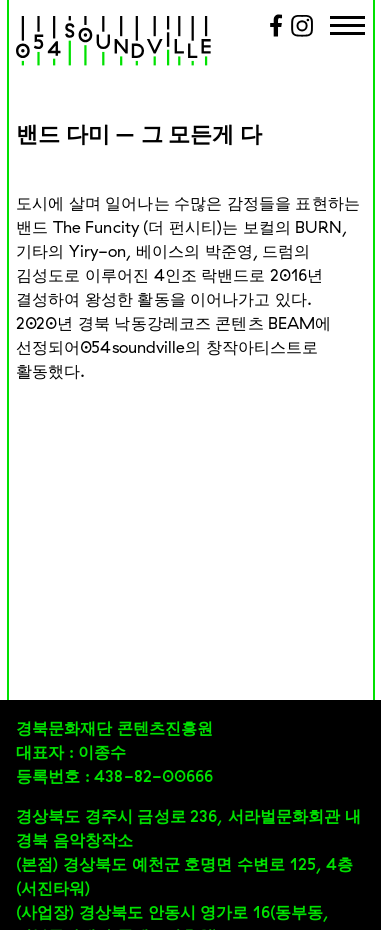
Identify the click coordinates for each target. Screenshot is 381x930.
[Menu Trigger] (347, 27)
